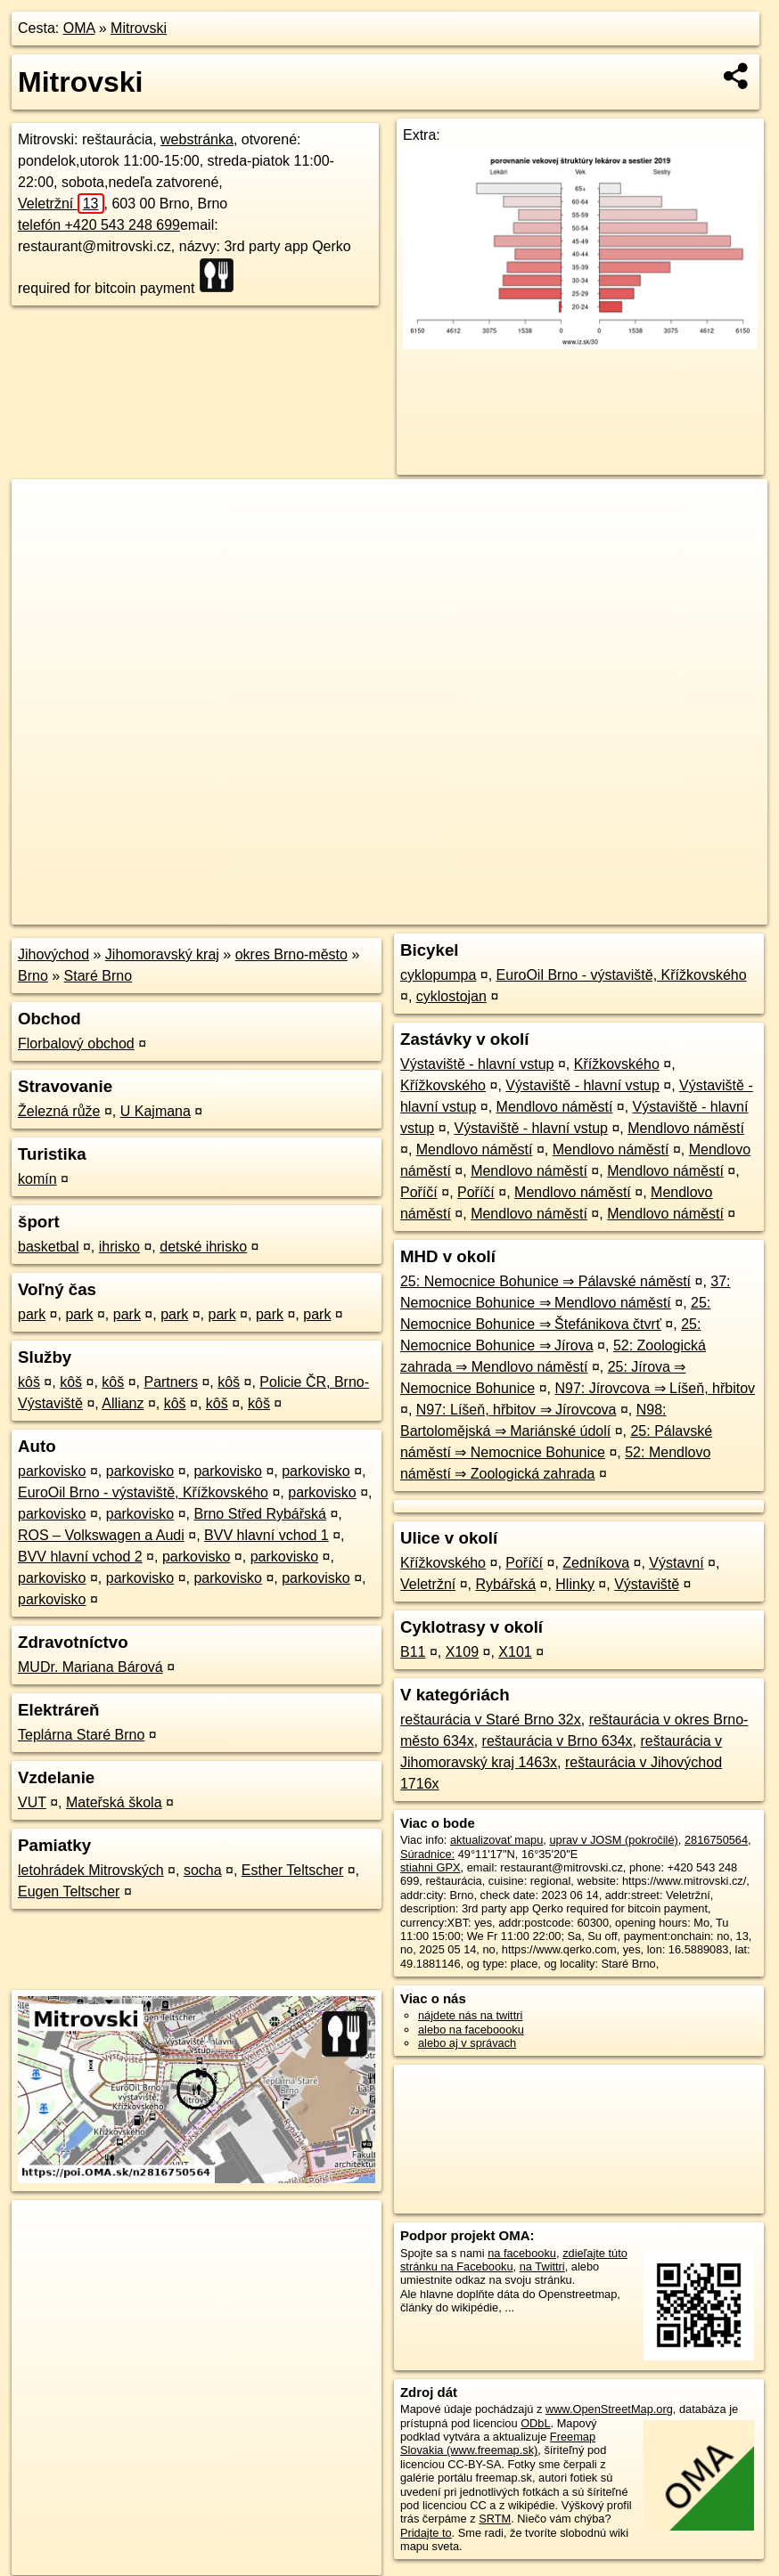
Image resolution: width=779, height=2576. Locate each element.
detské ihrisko (203, 1246)
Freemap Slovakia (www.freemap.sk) (497, 2443)
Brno (33, 975)
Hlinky (574, 1584)
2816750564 (716, 1839)
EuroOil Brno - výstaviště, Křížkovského (143, 1492)
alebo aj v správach (467, 2043)
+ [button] (42, 509)
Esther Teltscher (292, 1870)
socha (203, 1870)
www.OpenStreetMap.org (609, 2409)
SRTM (495, 2518)
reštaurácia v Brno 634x (557, 1741)
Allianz (123, 1403)
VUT (32, 1802)
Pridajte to (426, 2532)
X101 (514, 1651)
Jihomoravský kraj (162, 954)
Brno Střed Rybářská (259, 1513)
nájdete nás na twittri (470, 2015)
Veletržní (61, 203)
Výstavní (676, 1562)
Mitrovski (139, 28)
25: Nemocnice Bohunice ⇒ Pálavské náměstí (545, 1281)
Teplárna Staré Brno (81, 1734)
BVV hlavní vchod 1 (266, 1535)
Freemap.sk (552, 911)
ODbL (535, 2423)
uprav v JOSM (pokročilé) (613, 1839)
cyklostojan (451, 996)
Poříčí (419, 1192)
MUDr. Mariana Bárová (90, 1667)
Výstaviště (646, 1584)
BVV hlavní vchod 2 (80, 1556)
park (31, 1314)
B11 (412, 1651)
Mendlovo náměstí (554, 1106)
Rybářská (505, 1584)
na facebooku (522, 2253)
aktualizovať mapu (496, 1839)
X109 (462, 1651)
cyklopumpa (438, 974)
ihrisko (119, 1246)
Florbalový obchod (76, 1043)
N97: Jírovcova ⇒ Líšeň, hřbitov (654, 1388)
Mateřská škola (114, 1802)
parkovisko (52, 1471)
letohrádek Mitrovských (91, 1870)
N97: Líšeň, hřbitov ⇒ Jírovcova (516, 1409)
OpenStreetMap (460, 911)
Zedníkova (595, 1562)
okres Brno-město (291, 954)
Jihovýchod (53, 954)
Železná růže (59, 1111)
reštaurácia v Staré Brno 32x (490, 1719)
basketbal (48, 1246)
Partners (170, 1382)
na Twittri (542, 2266)
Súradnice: (427, 1854)
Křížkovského (617, 1064)
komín (37, 1178)
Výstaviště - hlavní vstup (477, 1064)
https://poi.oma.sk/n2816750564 (687, 911)
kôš (29, 1382)
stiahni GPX (430, 1867)
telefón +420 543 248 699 (99, 224)
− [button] (42, 537)
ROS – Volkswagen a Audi (101, 1535)
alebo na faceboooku (471, 2029)
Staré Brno (98, 975)
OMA (79, 28)
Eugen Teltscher (68, 1891)
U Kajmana (155, 1111)
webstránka (197, 139)
